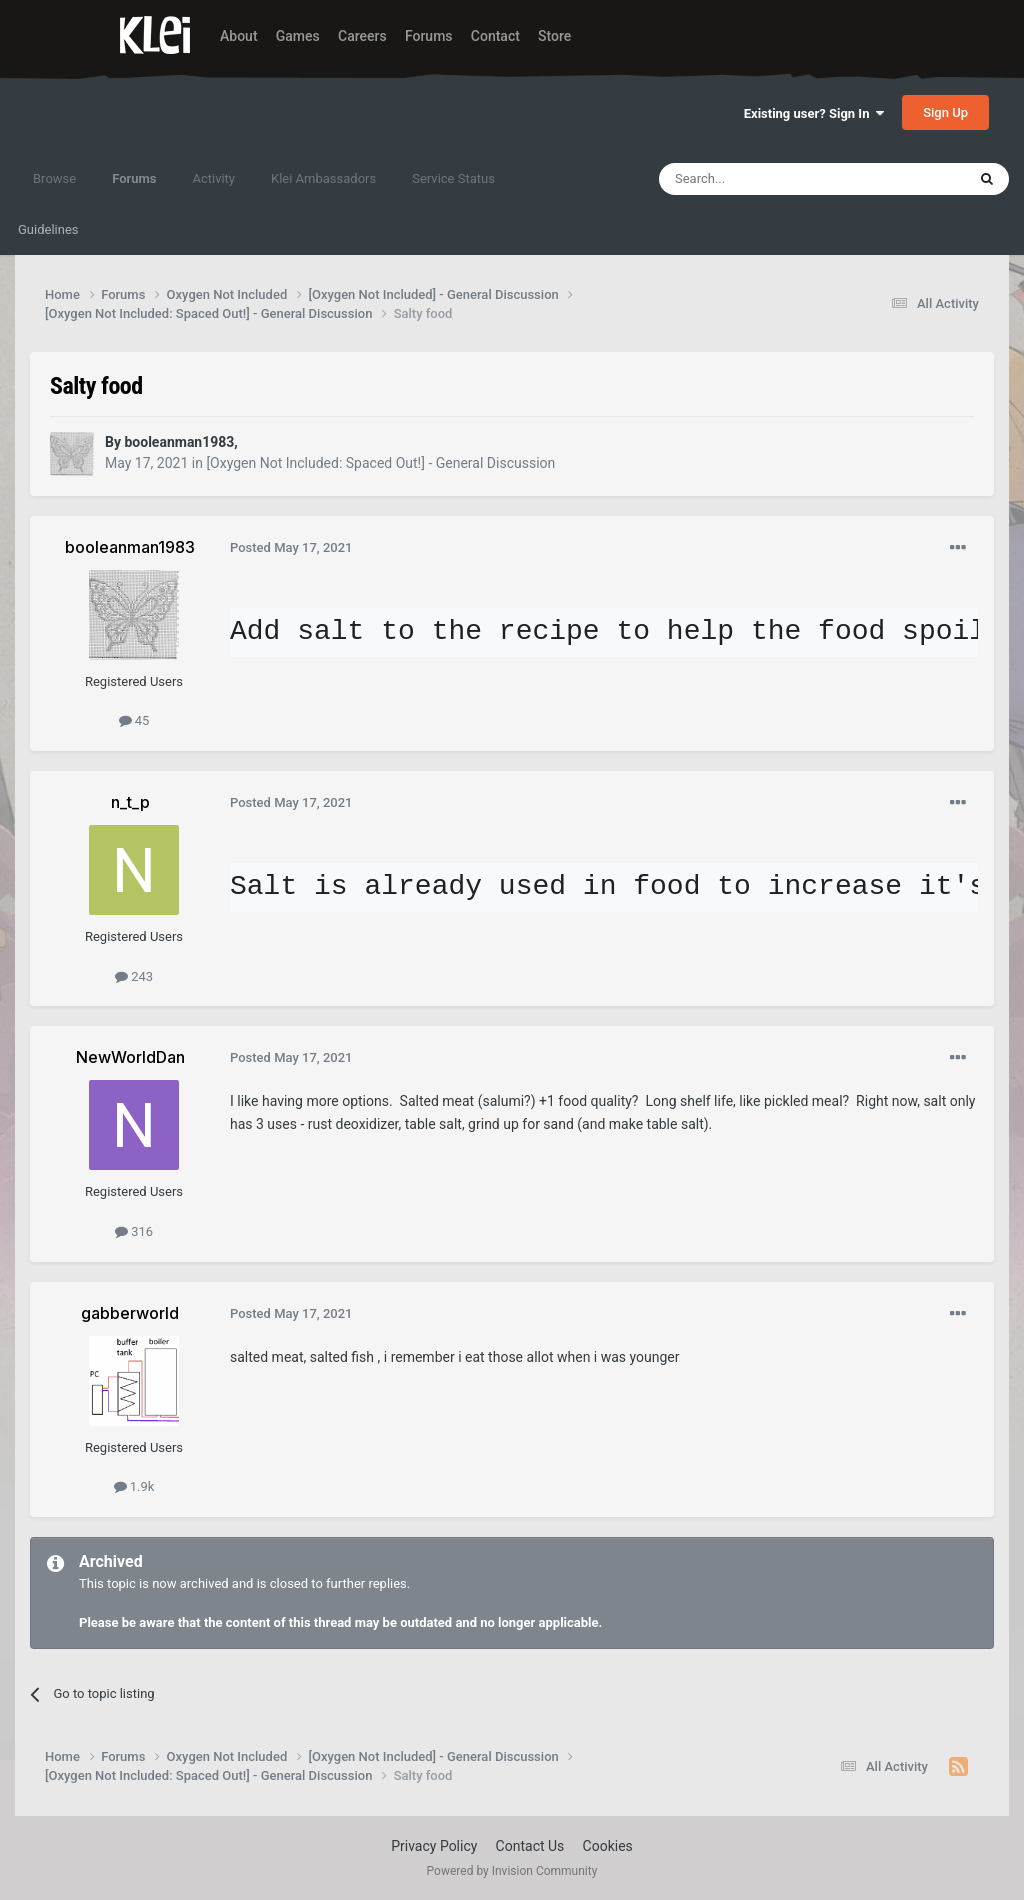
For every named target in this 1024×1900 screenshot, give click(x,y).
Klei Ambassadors (323, 178)
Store (554, 36)
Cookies (608, 1846)
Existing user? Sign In (814, 113)
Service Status (453, 178)
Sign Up (945, 112)
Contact (495, 36)
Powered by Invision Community (512, 1871)
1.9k (134, 1486)
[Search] (765, 179)
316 (134, 1231)
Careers (362, 36)
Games (298, 36)
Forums (429, 36)
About (239, 36)
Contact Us (530, 1846)
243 (134, 976)
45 (134, 720)
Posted (291, 547)
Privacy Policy (434, 1846)
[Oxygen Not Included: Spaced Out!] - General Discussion (380, 463)
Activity (213, 178)
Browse (54, 178)
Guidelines (48, 229)
